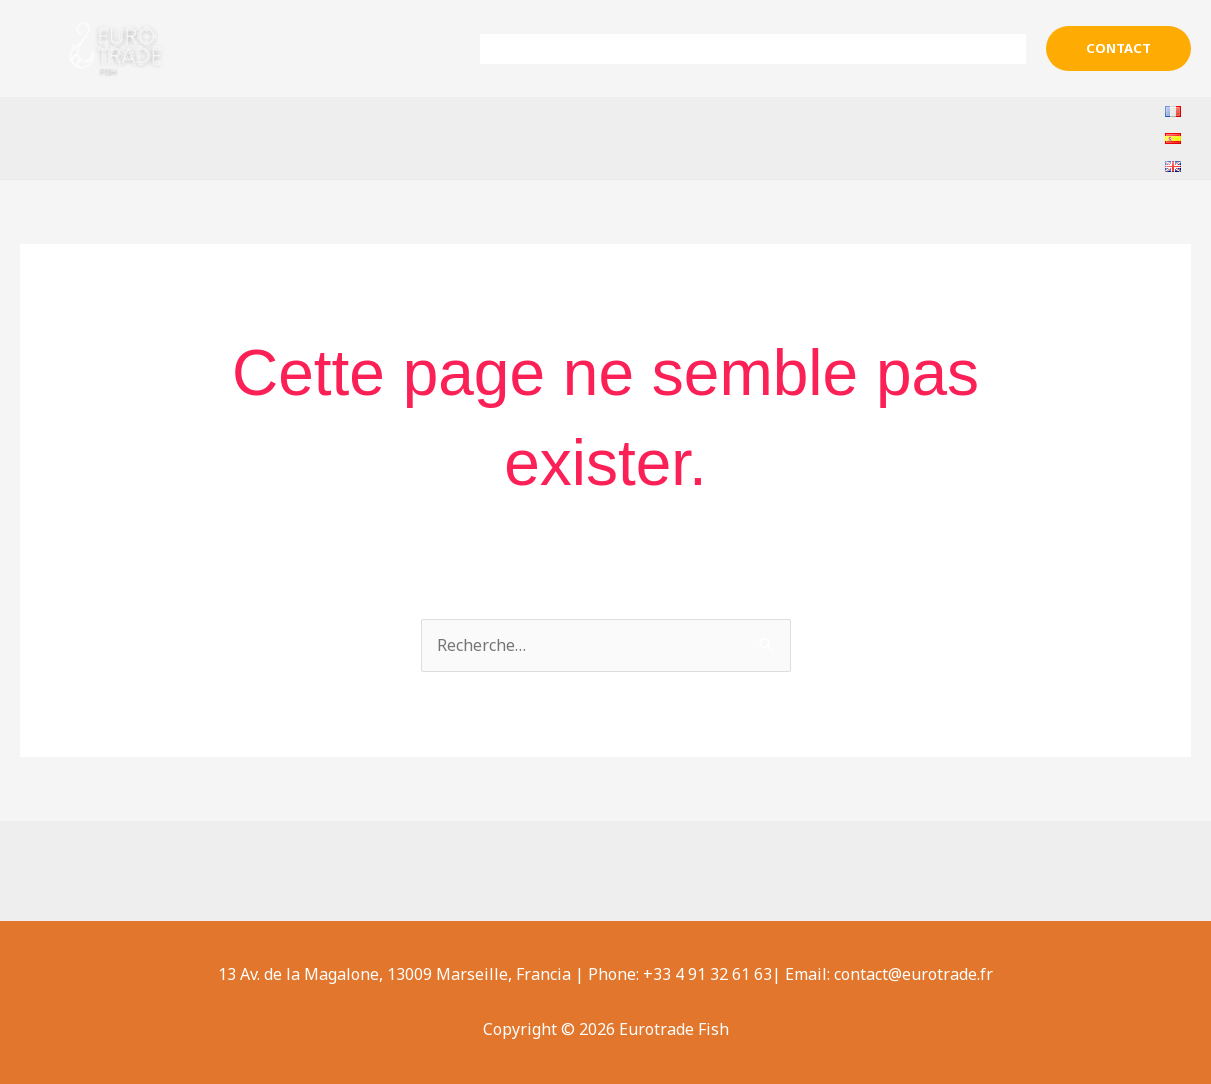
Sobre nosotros (643, 49)
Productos (789, 49)
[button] (1118, 48)
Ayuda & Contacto (944, 49)
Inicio (533, 49)
